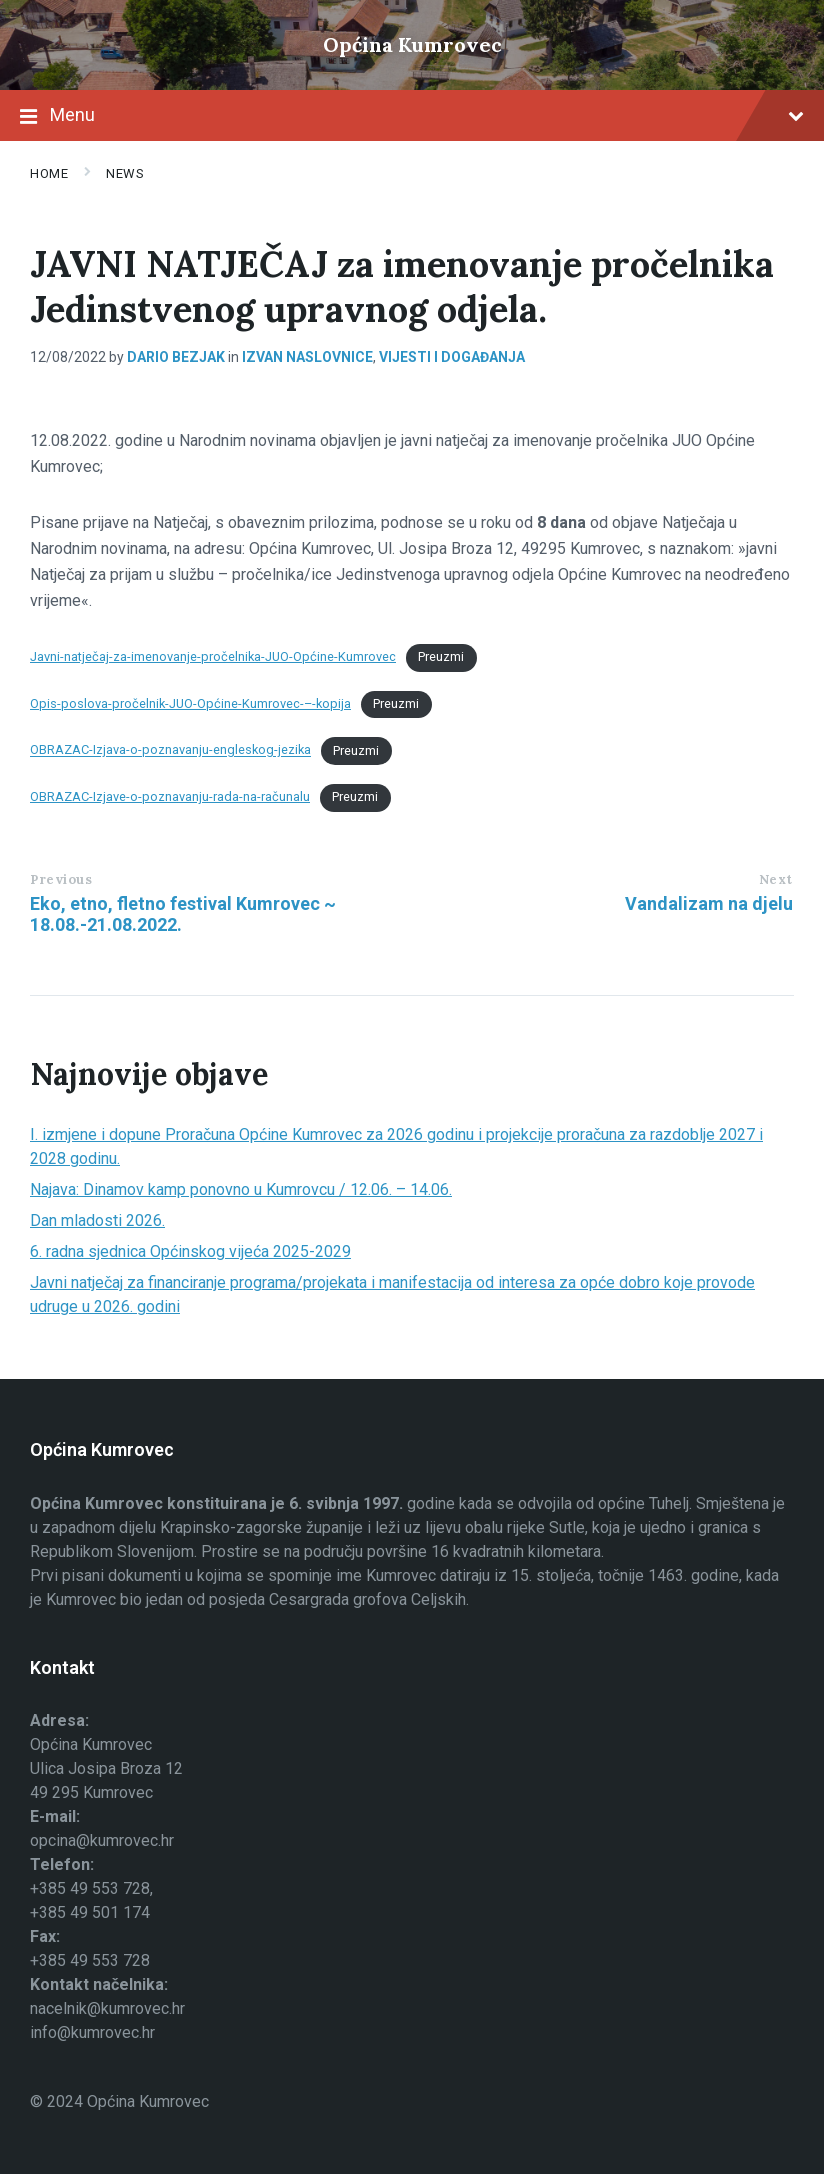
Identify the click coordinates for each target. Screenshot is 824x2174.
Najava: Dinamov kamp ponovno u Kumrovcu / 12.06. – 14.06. (241, 1189)
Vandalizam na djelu (709, 903)
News (125, 173)
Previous (61, 879)
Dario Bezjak (176, 357)
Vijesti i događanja (452, 357)
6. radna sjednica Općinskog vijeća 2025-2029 (190, 1251)
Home (49, 173)
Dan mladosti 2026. (97, 1220)
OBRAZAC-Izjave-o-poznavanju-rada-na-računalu (170, 796)
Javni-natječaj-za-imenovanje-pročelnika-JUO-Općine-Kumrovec (213, 656)
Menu (412, 117)
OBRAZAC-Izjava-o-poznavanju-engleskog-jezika (170, 750)
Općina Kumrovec (412, 44)
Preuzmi (441, 656)
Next (776, 879)
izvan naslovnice (307, 357)
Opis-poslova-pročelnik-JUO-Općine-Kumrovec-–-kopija (190, 703)
